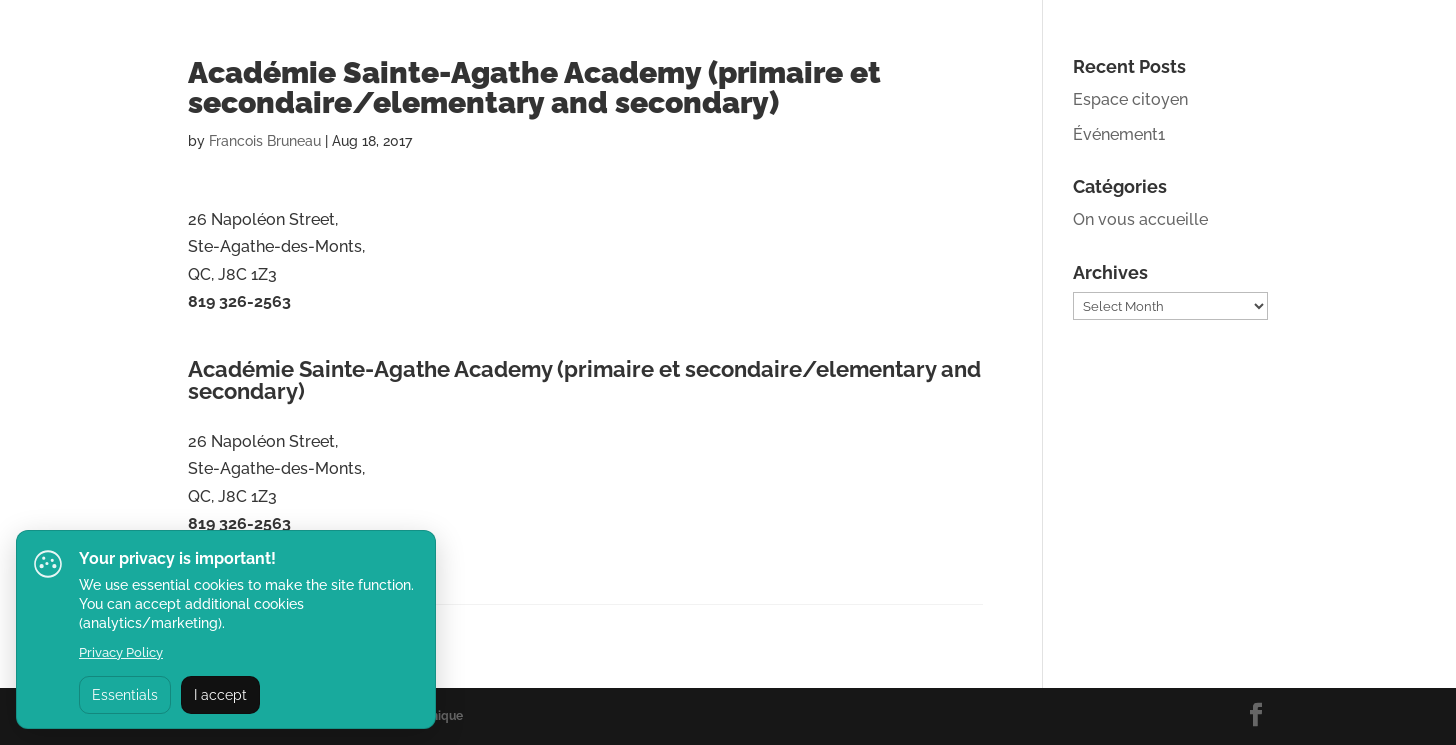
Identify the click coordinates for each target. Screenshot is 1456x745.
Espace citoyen (1130, 99)
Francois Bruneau (265, 141)
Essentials (125, 695)
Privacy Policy (121, 652)
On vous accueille (1140, 219)
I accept (220, 695)
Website (219, 344)
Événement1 (1119, 134)
